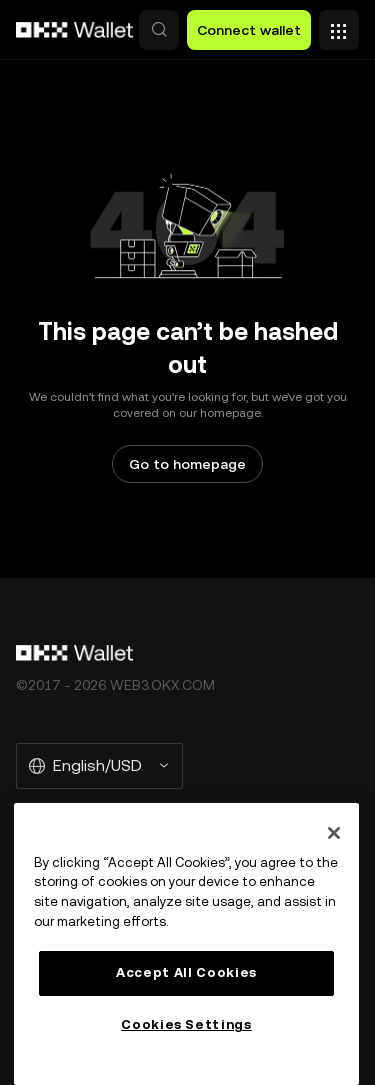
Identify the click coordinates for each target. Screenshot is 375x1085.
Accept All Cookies (186, 972)
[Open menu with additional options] (339, 25)
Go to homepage (187, 464)
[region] (186, 944)
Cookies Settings (186, 1024)
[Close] (334, 833)
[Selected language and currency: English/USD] (99, 766)
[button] (159, 30)
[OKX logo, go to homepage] (75, 30)
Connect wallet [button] (249, 30)
